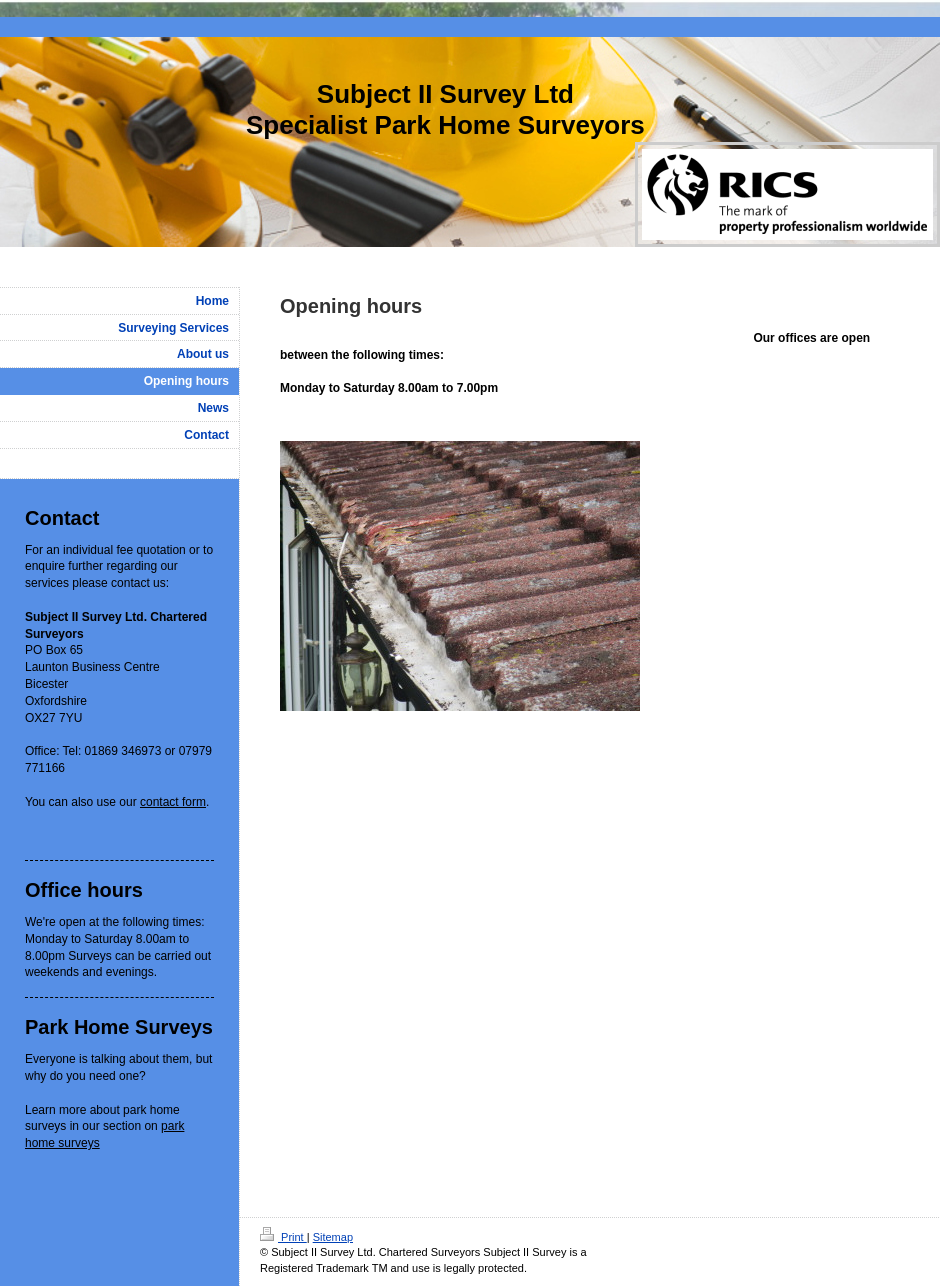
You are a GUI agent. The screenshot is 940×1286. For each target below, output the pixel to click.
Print (283, 1237)
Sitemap (333, 1237)
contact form (173, 802)
